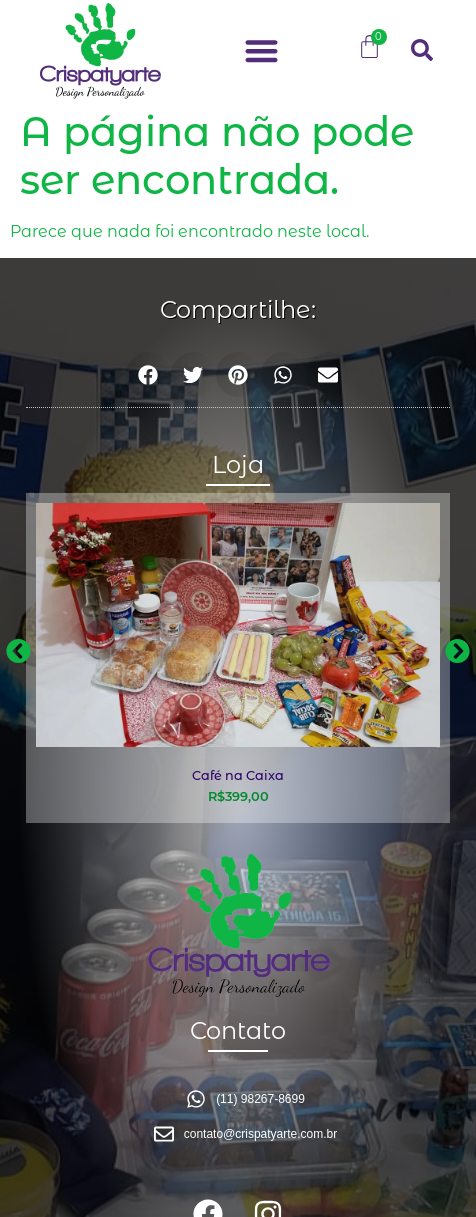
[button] (261, 50)
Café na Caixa (238, 775)
